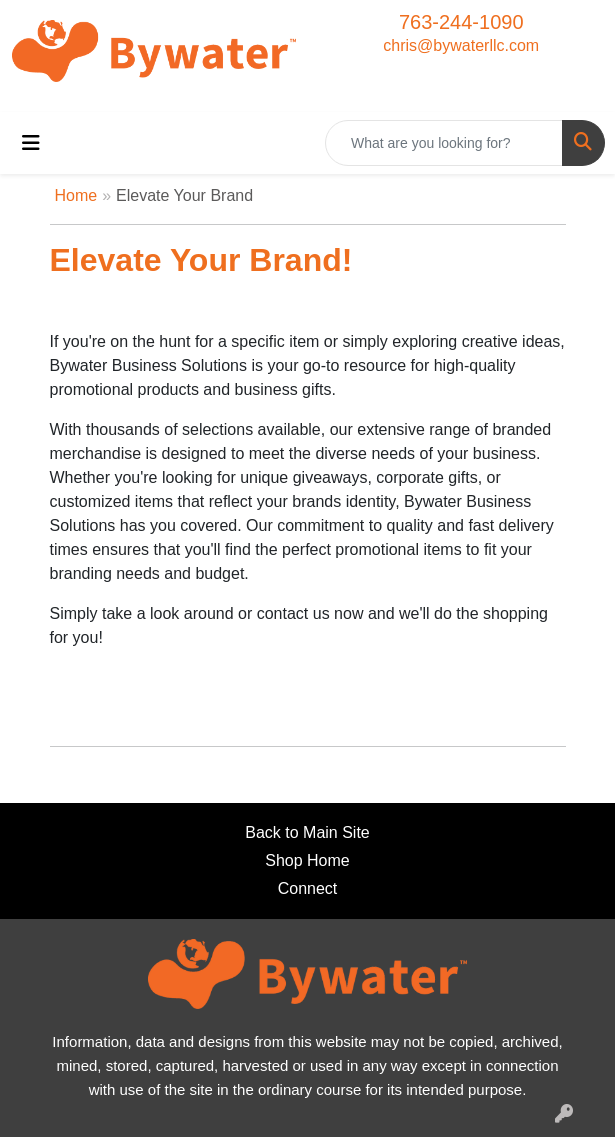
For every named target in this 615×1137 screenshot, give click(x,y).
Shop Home (307, 860)
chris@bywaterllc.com (461, 45)
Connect (308, 888)
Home (76, 195)
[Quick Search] (444, 143)
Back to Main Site (307, 832)
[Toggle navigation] (31, 143)
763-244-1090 (461, 22)
